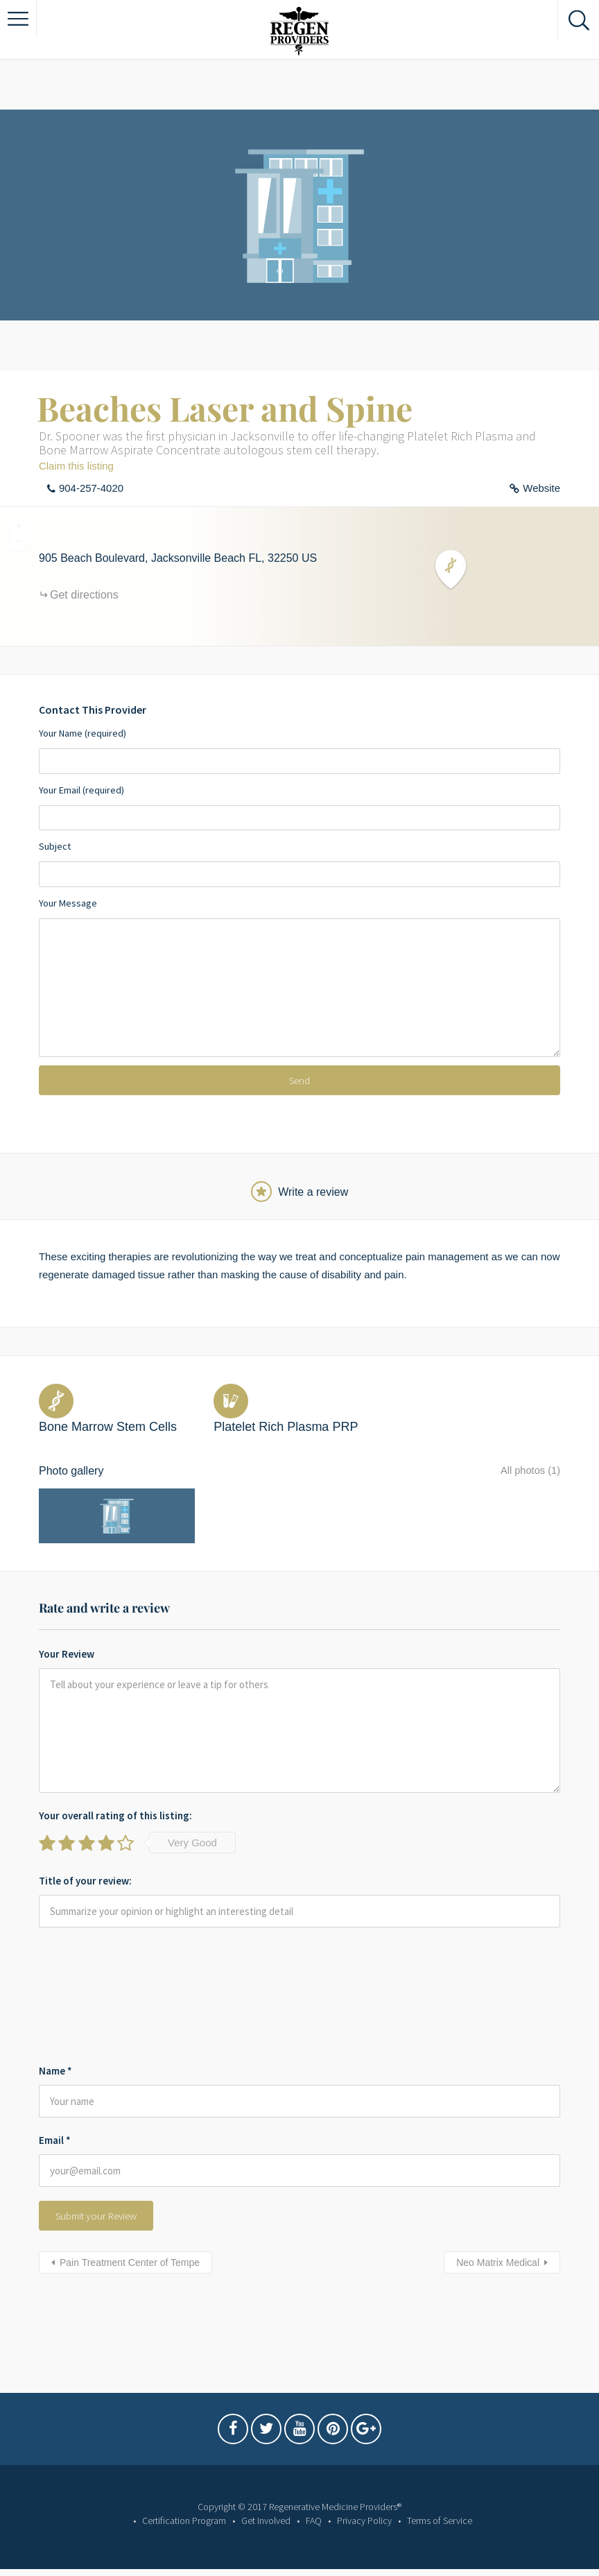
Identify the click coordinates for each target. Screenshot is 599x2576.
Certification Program (184, 2520)
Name (55, 2060)
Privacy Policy (364, 2520)
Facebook (233, 2432)
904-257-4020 (91, 488)
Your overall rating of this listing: (115, 1804)
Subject (299, 863)
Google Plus (366, 2432)
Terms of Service (439, 2520)
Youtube (299, 2432)
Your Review (66, 1642)
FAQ (314, 2520)
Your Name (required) (299, 750)
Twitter (266, 2432)
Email (55, 2129)
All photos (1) (527, 1471)
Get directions (84, 595)
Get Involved (265, 2520)
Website (541, 488)
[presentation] (96, 1988)
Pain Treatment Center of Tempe (130, 2252)
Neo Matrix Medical (497, 2252)
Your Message (299, 977)
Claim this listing (76, 466)
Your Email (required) (299, 807)
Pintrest (333, 2432)
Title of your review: (85, 1870)
